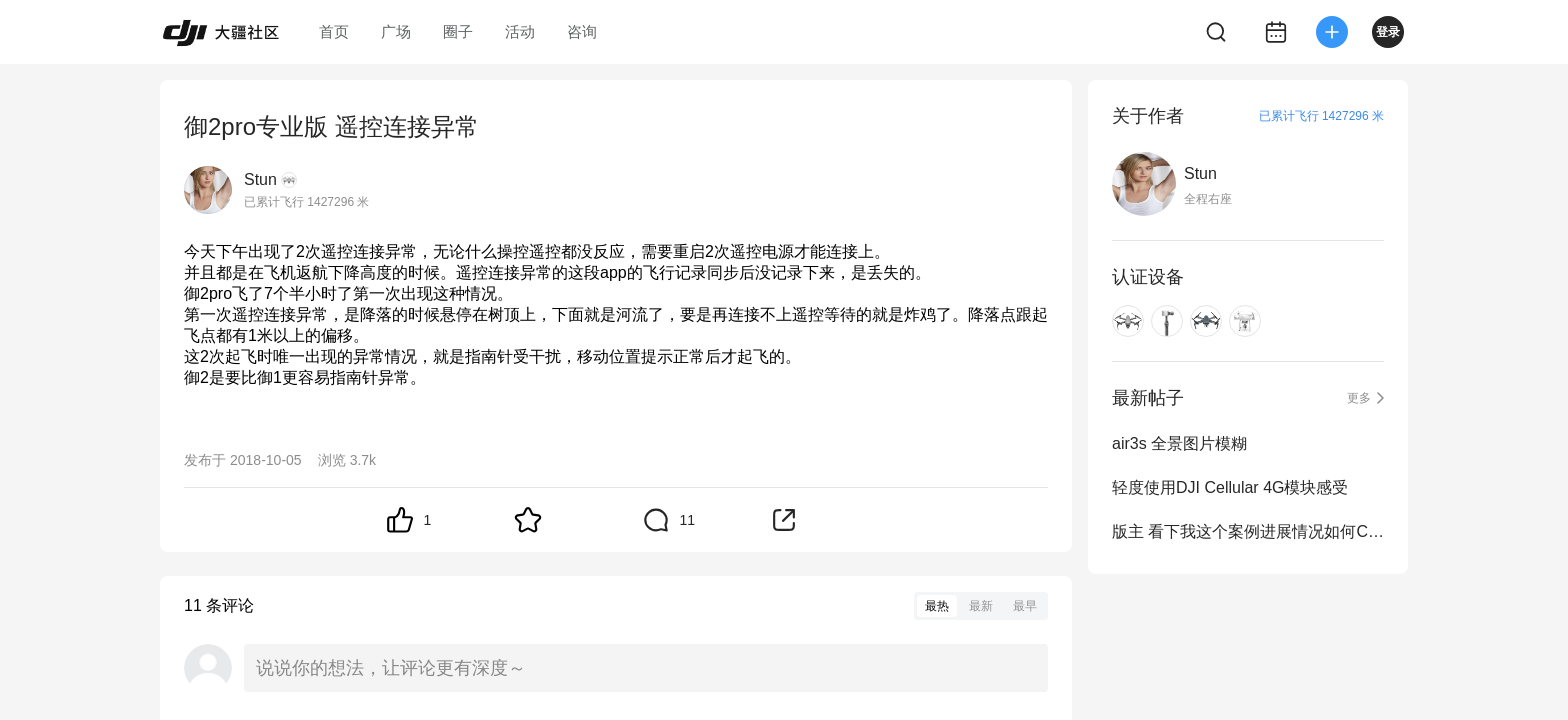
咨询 (582, 31)
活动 (520, 31)
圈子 (458, 31)
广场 (396, 31)
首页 (334, 31)
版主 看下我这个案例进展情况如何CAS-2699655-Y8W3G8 (1248, 531)
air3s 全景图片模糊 (1179, 443)
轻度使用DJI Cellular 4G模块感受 (1230, 487)
